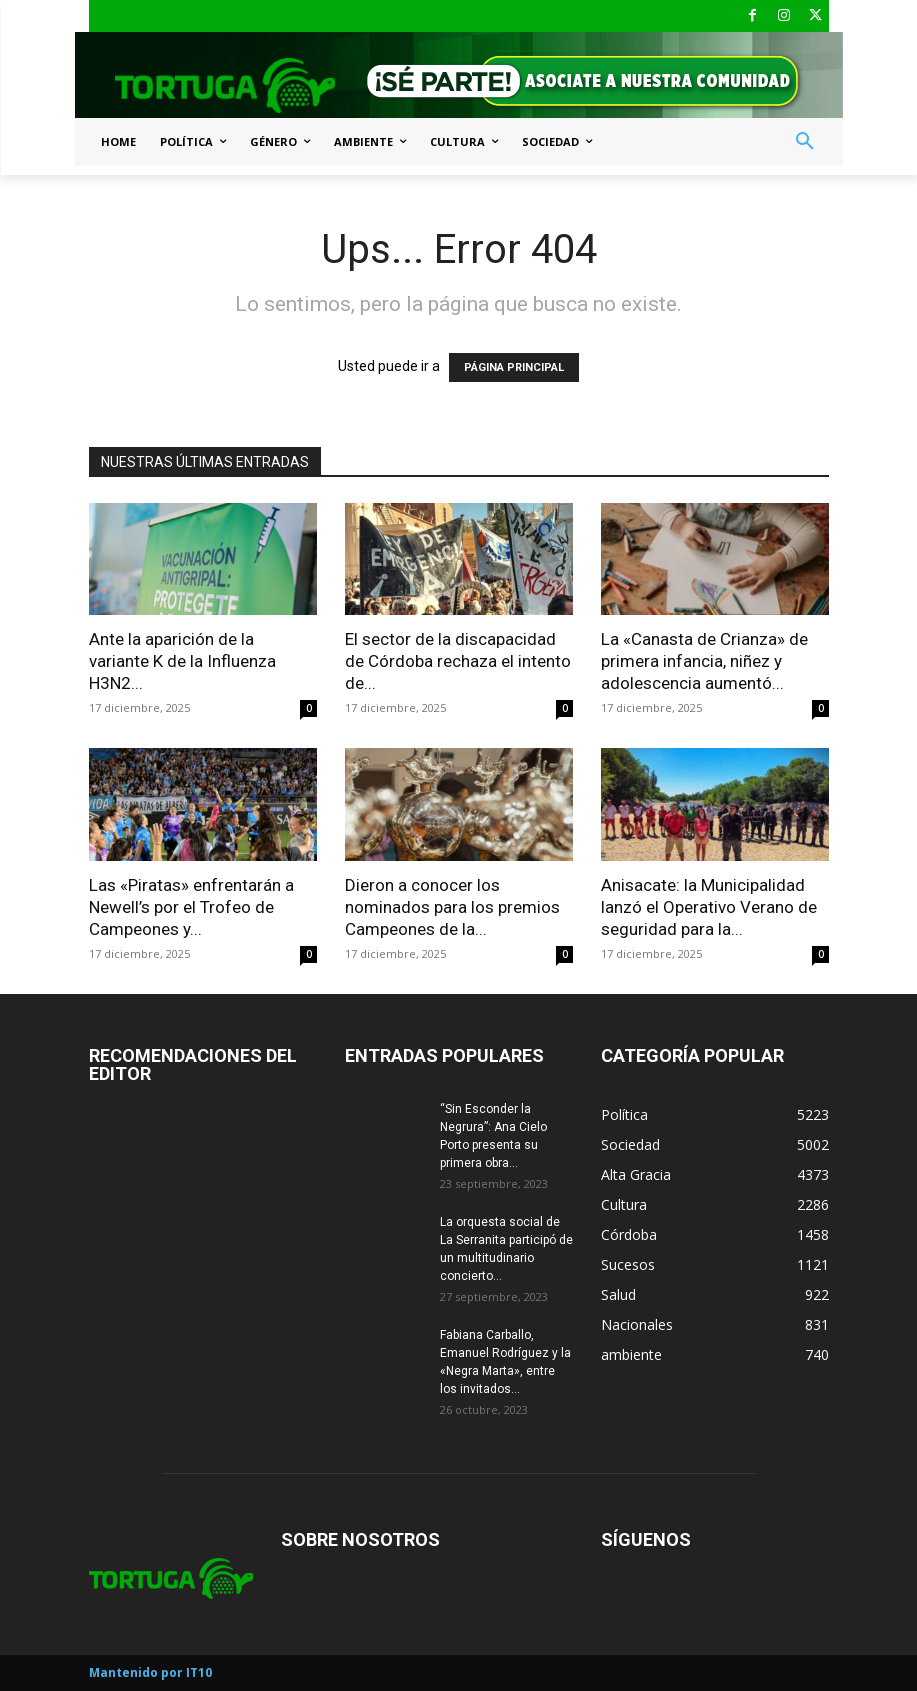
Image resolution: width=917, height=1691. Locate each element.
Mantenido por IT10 (150, 1672)
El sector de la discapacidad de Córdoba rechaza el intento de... (458, 661)
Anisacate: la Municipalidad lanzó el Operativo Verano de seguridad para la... (709, 907)
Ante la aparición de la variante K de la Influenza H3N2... (182, 661)
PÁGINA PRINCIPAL (514, 367)
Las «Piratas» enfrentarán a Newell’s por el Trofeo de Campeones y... (191, 907)
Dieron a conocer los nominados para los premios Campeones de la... (452, 907)
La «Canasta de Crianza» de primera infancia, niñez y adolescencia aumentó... (704, 661)
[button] (805, 142)
